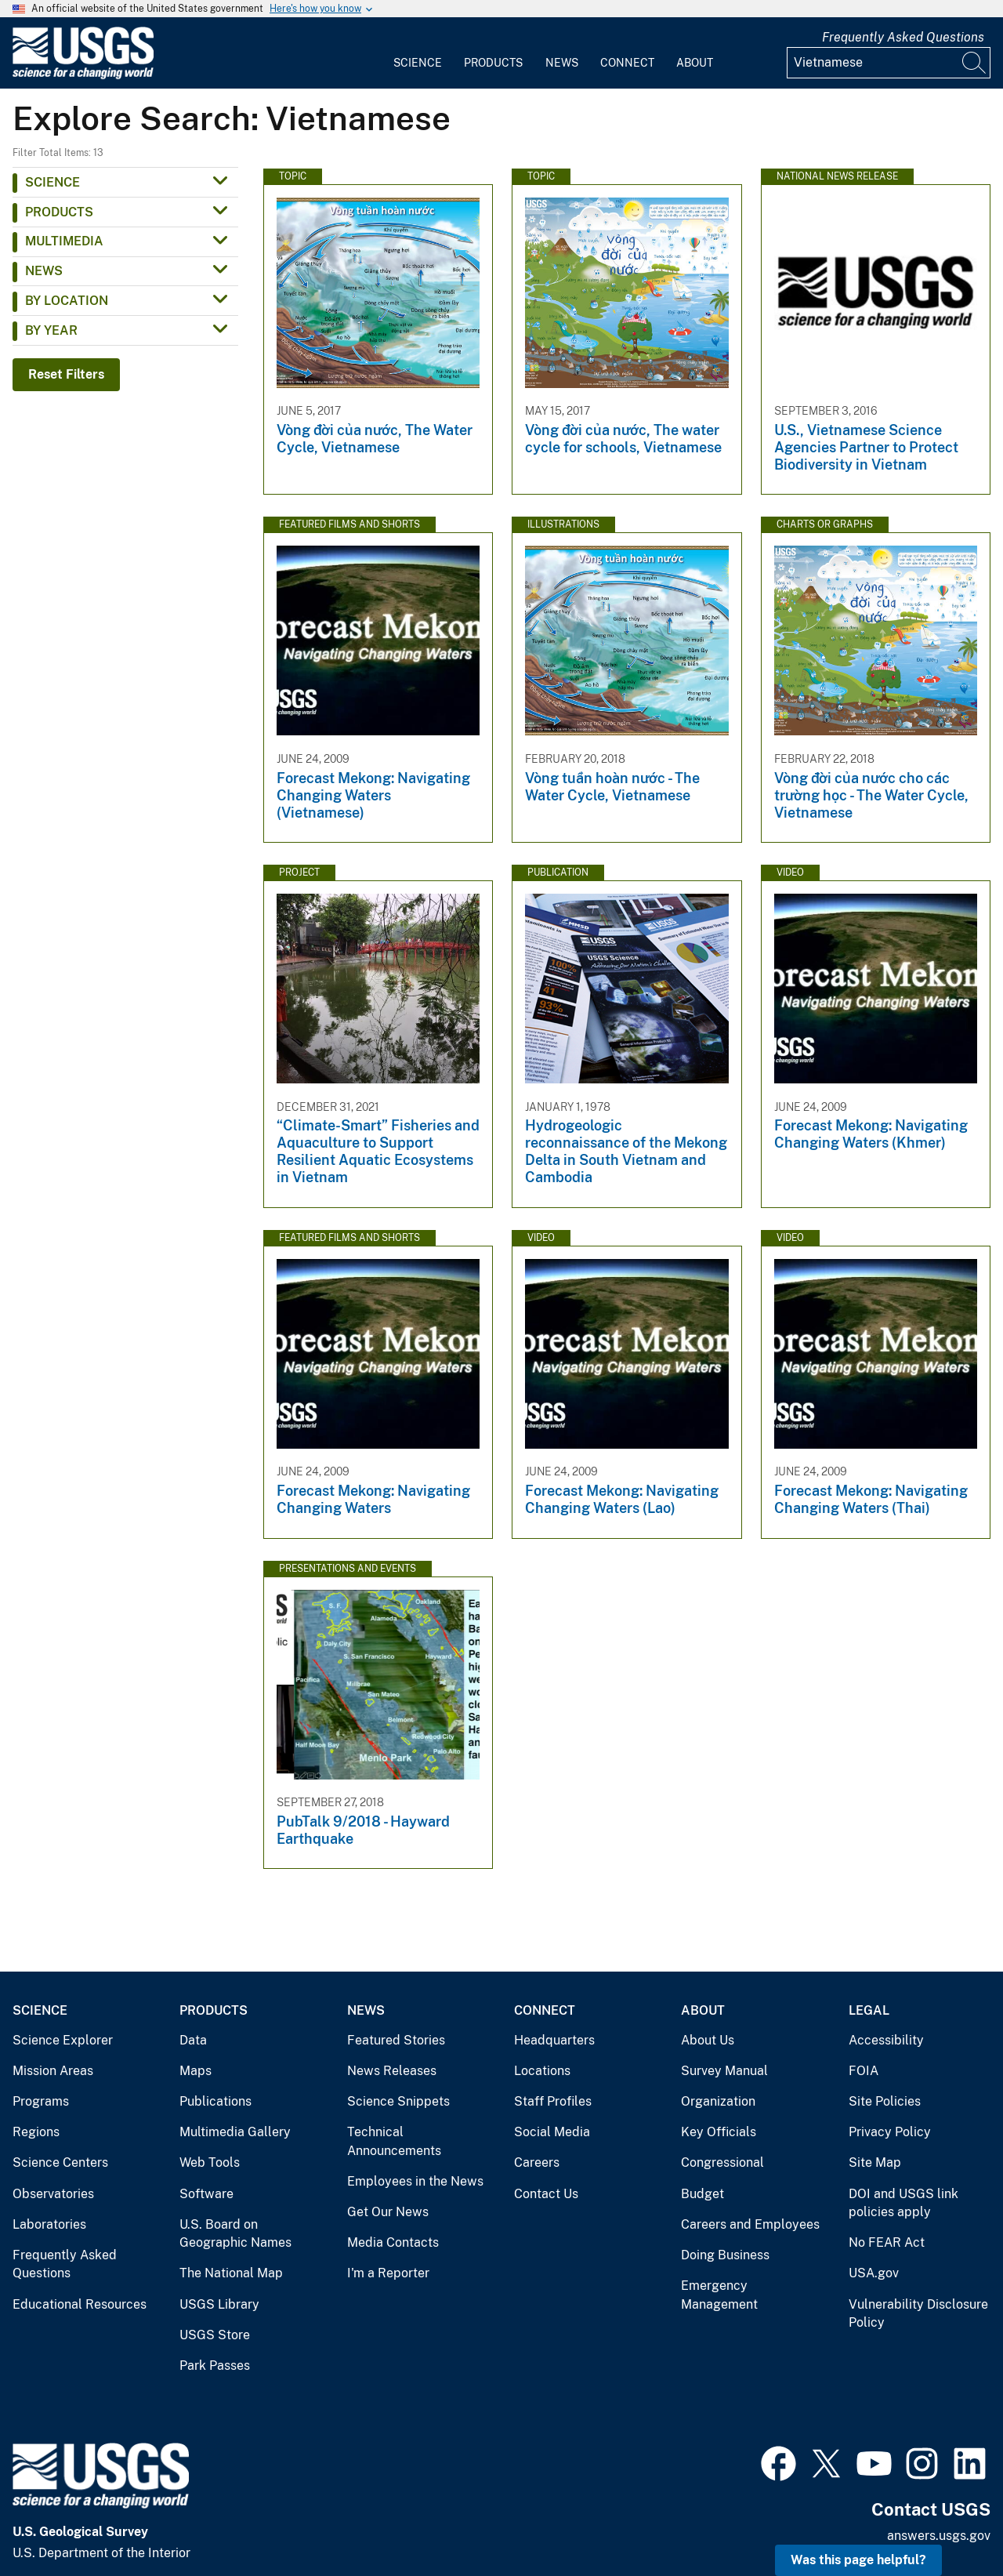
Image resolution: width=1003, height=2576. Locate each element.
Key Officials (718, 2131)
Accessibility (886, 2040)
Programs (41, 2101)
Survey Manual (724, 2070)
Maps (195, 2070)
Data (193, 2040)
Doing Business (725, 2255)
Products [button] (59, 212)
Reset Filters (66, 374)
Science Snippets (398, 2101)
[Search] (974, 62)
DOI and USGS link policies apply (903, 2203)
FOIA (863, 2070)
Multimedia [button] (64, 241)
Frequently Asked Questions (903, 37)
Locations (542, 2070)
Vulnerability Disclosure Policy (918, 2314)
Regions (36, 2131)
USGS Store (214, 2334)
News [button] (44, 270)
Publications (215, 2101)
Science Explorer (63, 2040)
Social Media (552, 2131)
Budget (702, 2193)
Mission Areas (53, 2070)
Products (493, 62)
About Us (707, 2040)
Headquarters (554, 2040)
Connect (627, 62)
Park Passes (214, 2365)
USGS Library (219, 2304)
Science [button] (52, 182)
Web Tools (209, 2162)
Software (206, 2193)
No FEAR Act (887, 2242)
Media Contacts (393, 2242)
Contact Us (546, 2193)
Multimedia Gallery (235, 2131)
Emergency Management (719, 2295)
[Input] (888, 62)
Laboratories (49, 2224)
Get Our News (388, 2211)
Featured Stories (396, 2040)
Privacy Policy (890, 2131)
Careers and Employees (750, 2224)
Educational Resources (80, 2304)
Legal (869, 2010)
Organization (718, 2101)
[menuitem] (417, 53)
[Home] (83, 75)
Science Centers (60, 2162)
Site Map (875, 2162)
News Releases (391, 2070)
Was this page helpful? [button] (858, 2559)
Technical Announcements (394, 2141)
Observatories (53, 2193)
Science (417, 62)
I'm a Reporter (388, 2273)
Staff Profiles (553, 2101)
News (561, 62)
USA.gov (874, 2273)
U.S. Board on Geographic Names (235, 2234)
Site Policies (885, 2101)
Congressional (722, 2162)
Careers (536, 2162)
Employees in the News (415, 2181)
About (694, 62)
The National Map (231, 2273)
